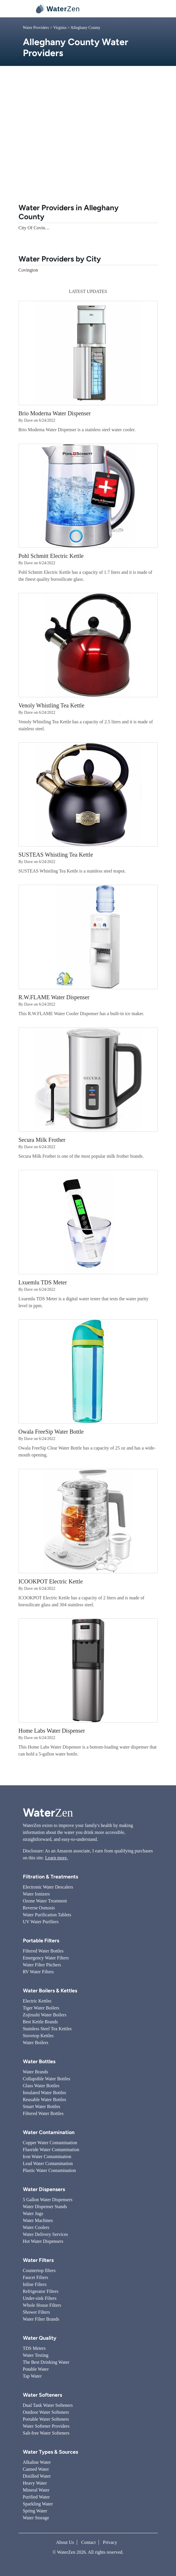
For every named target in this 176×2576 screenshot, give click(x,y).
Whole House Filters (42, 2305)
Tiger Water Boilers (41, 2007)
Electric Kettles (37, 2000)
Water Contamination (49, 2132)
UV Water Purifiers (41, 1921)
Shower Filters (36, 2312)
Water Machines (38, 2220)
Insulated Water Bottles (44, 2092)
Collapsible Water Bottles (46, 2078)
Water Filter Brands (41, 2319)
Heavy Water (35, 2483)
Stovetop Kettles (38, 2035)
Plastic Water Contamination (49, 2170)
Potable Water (36, 2369)
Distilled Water (37, 2476)
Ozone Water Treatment (45, 1900)
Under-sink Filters (40, 2298)
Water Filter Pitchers (42, 1964)
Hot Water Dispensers (43, 2241)
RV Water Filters (38, 1971)
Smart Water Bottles (41, 2106)
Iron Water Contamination (47, 2156)
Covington (28, 270)
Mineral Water (36, 2490)
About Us (65, 2542)
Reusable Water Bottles (44, 2099)
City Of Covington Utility (43, 227)
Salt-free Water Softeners (46, 2433)
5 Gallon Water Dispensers (47, 2199)
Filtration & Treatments (50, 1877)
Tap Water (32, 2376)
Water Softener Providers (46, 2426)
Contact (88, 2542)
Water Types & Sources (50, 2452)
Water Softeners (42, 2395)
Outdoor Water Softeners (46, 2412)
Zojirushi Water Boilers (44, 2014)
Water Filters (38, 2260)
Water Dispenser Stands (45, 2206)
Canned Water (36, 2469)
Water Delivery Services (45, 2234)
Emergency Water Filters (46, 1957)
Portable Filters (41, 1940)
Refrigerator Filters (41, 2291)
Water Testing (35, 2355)
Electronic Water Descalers (48, 1886)
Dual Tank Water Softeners (48, 2405)
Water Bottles (39, 2061)
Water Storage (36, 2517)
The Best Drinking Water (46, 2362)
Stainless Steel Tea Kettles (47, 2028)
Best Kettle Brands (40, 2021)
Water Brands (35, 2071)
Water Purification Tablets (47, 1914)
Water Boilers (35, 2042)
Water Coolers (36, 2227)
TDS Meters (34, 2348)
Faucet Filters (35, 2277)
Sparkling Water (38, 2503)
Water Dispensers (44, 2189)
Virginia (59, 27)
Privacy (110, 2542)
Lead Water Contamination (48, 2163)
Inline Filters (35, 2284)
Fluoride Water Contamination (51, 2149)
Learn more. (56, 1857)
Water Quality (39, 2338)
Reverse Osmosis (39, 1907)
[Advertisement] (88, 139)
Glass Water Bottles (41, 2085)
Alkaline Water (37, 2462)
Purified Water (36, 2496)
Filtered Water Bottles (43, 1950)
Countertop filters (39, 2270)
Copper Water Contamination (50, 2142)
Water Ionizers (36, 1893)
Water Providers (36, 27)
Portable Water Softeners (46, 2419)
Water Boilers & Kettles (50, 1990)
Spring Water (35, 2510)
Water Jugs (33, 2213)
